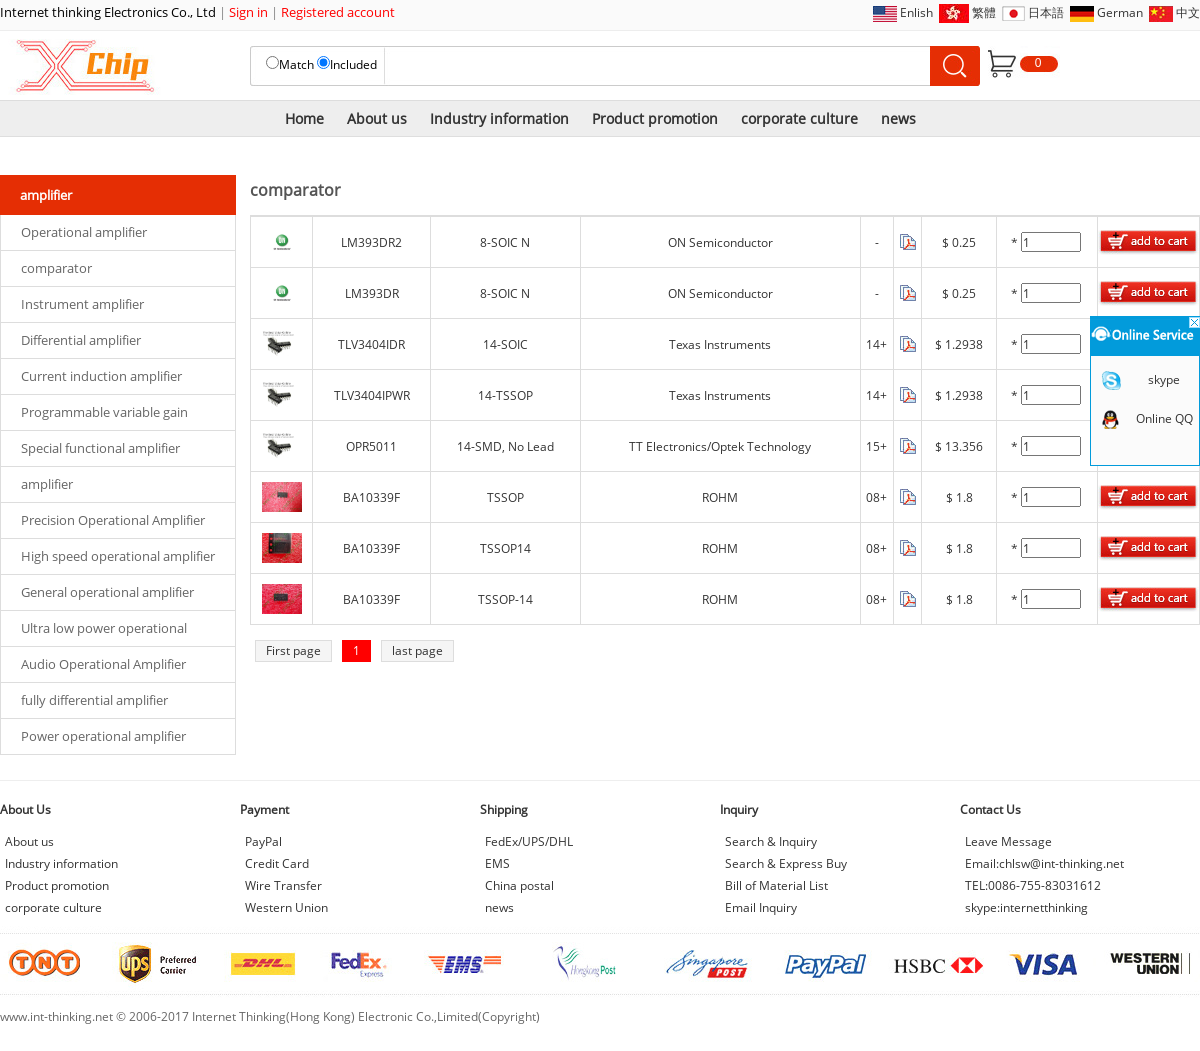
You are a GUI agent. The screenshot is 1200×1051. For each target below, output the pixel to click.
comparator (56, 268)
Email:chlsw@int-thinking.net (1044, 863)
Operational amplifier (84, 232)
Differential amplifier (81, 340)
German (1120, 12)
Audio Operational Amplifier (103, 664)
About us (377, 118)
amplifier (47, 484)
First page (293, 650)
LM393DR (372, 293)
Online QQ (1164, 418)
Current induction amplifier (101, 376)
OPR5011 (371, 446)
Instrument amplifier (82, 304)
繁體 (984, 12)
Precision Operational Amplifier (113, 520)
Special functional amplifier (100, 448)
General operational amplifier (107, 592)
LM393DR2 (371, 242)
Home (304, 118)
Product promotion (655, 118)
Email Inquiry (761, 907)
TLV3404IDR (371, 344)
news (898, 118)
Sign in (248, 12)
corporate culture (799, 118)
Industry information (499, 118)
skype (1164, 379)
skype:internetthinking (1026, 907)
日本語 (1046, 12)
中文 (1188, 12)
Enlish (916, 12)
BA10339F (371, 497)
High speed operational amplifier (118, 556)
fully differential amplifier (94, 700)
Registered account (338, 12)
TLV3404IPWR (372, 395)
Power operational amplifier (103, 736)
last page (417, 650)
